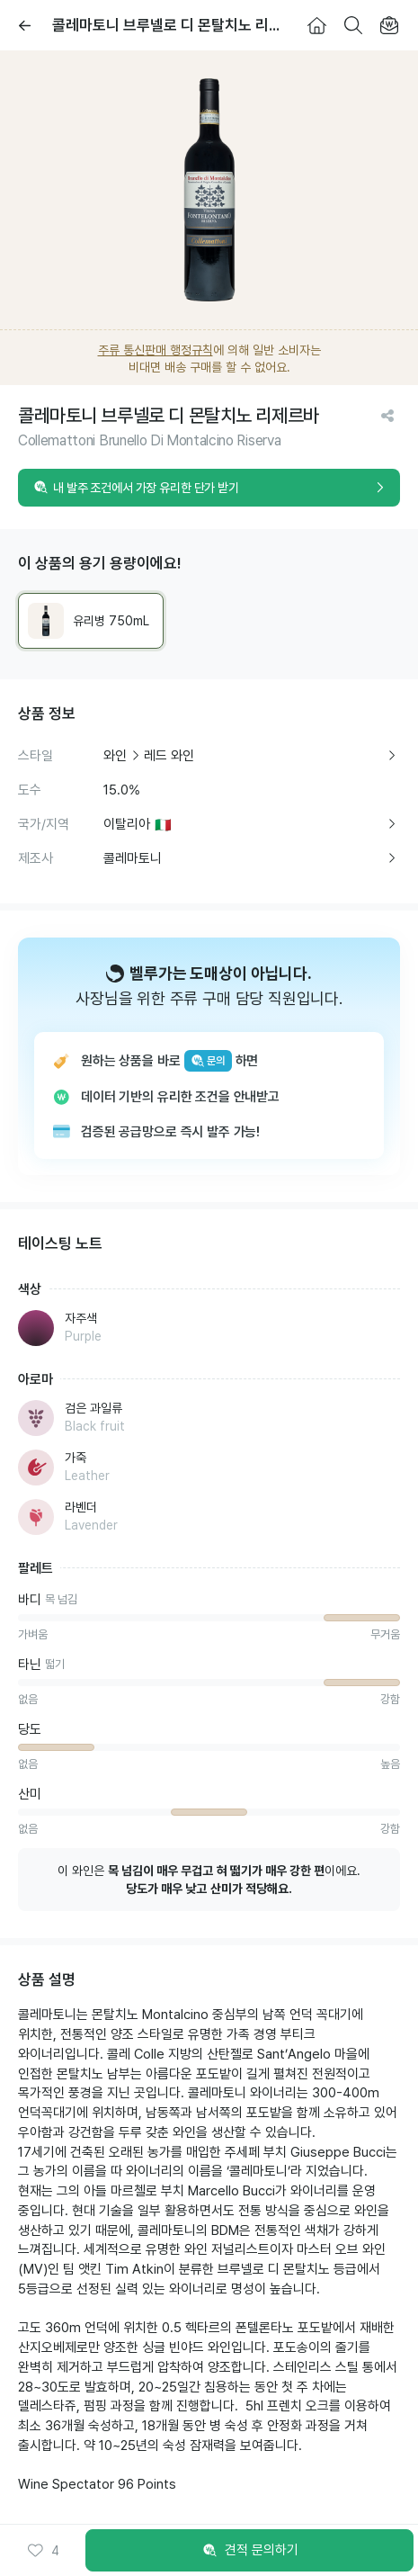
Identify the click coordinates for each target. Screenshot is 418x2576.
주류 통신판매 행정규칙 (155, 350)
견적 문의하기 (249, 2551)
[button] (42, 2551)
